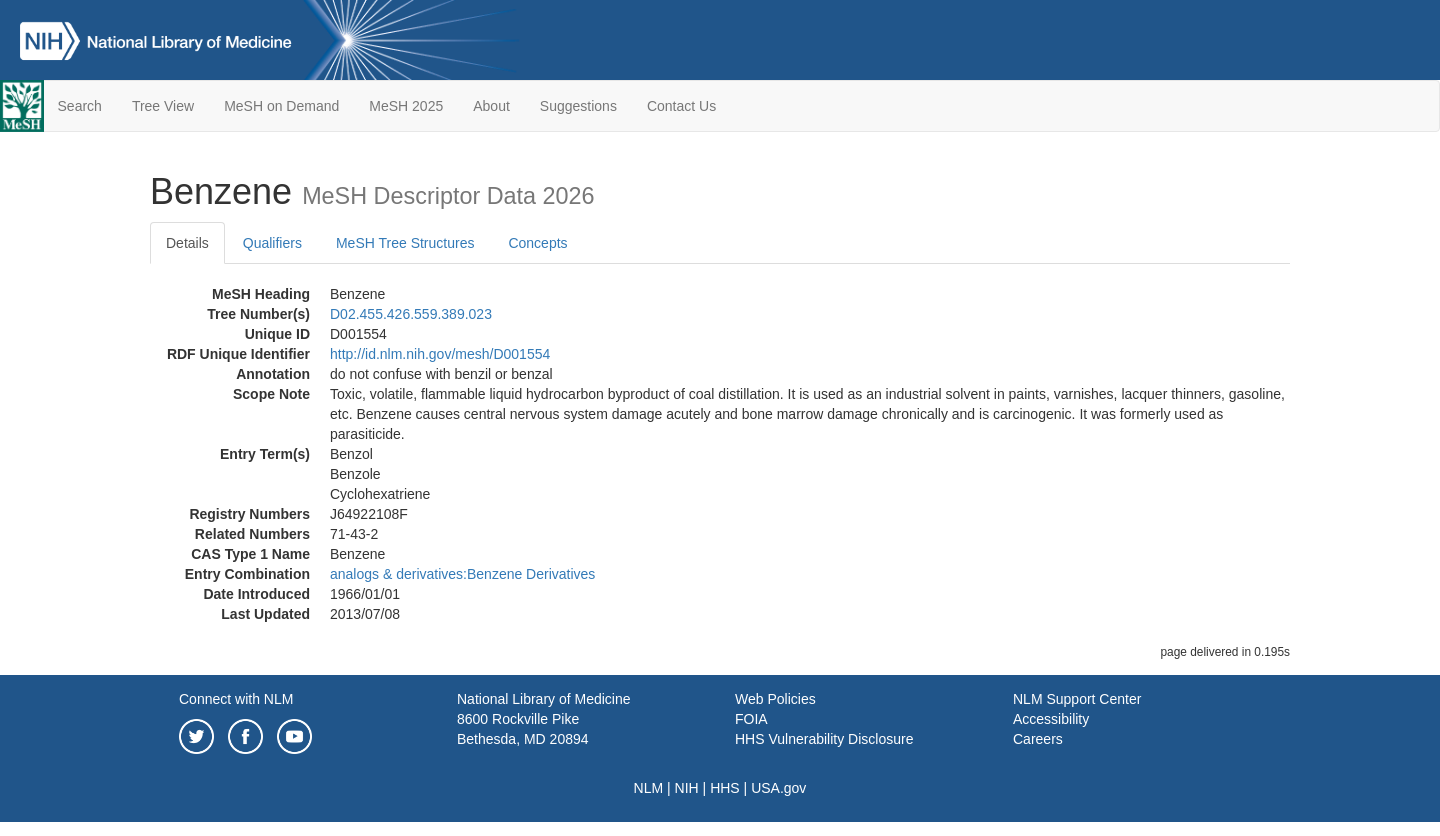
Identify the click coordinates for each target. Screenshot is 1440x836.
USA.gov (778, 788)
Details (187, 243)
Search (80, 106)
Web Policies (775, 699)
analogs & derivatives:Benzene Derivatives (462, 574)
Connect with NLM (236, 699)
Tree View (163, 106)
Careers (1038, 739)
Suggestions (578, 106)
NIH (687, 788)
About (491, 106)
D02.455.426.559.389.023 (411, 314)
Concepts (537, 243)
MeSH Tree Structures (405, 243)
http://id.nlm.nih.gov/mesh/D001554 (440, 354)
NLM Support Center (1077, 699)
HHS (725, 788)
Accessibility (1051, 719)
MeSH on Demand (281, 106)
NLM (649, 788)
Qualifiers (272, 243)
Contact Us (681, 106)
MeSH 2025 (406, 106)
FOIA (751, 719)
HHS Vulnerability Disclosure (824, 739)
